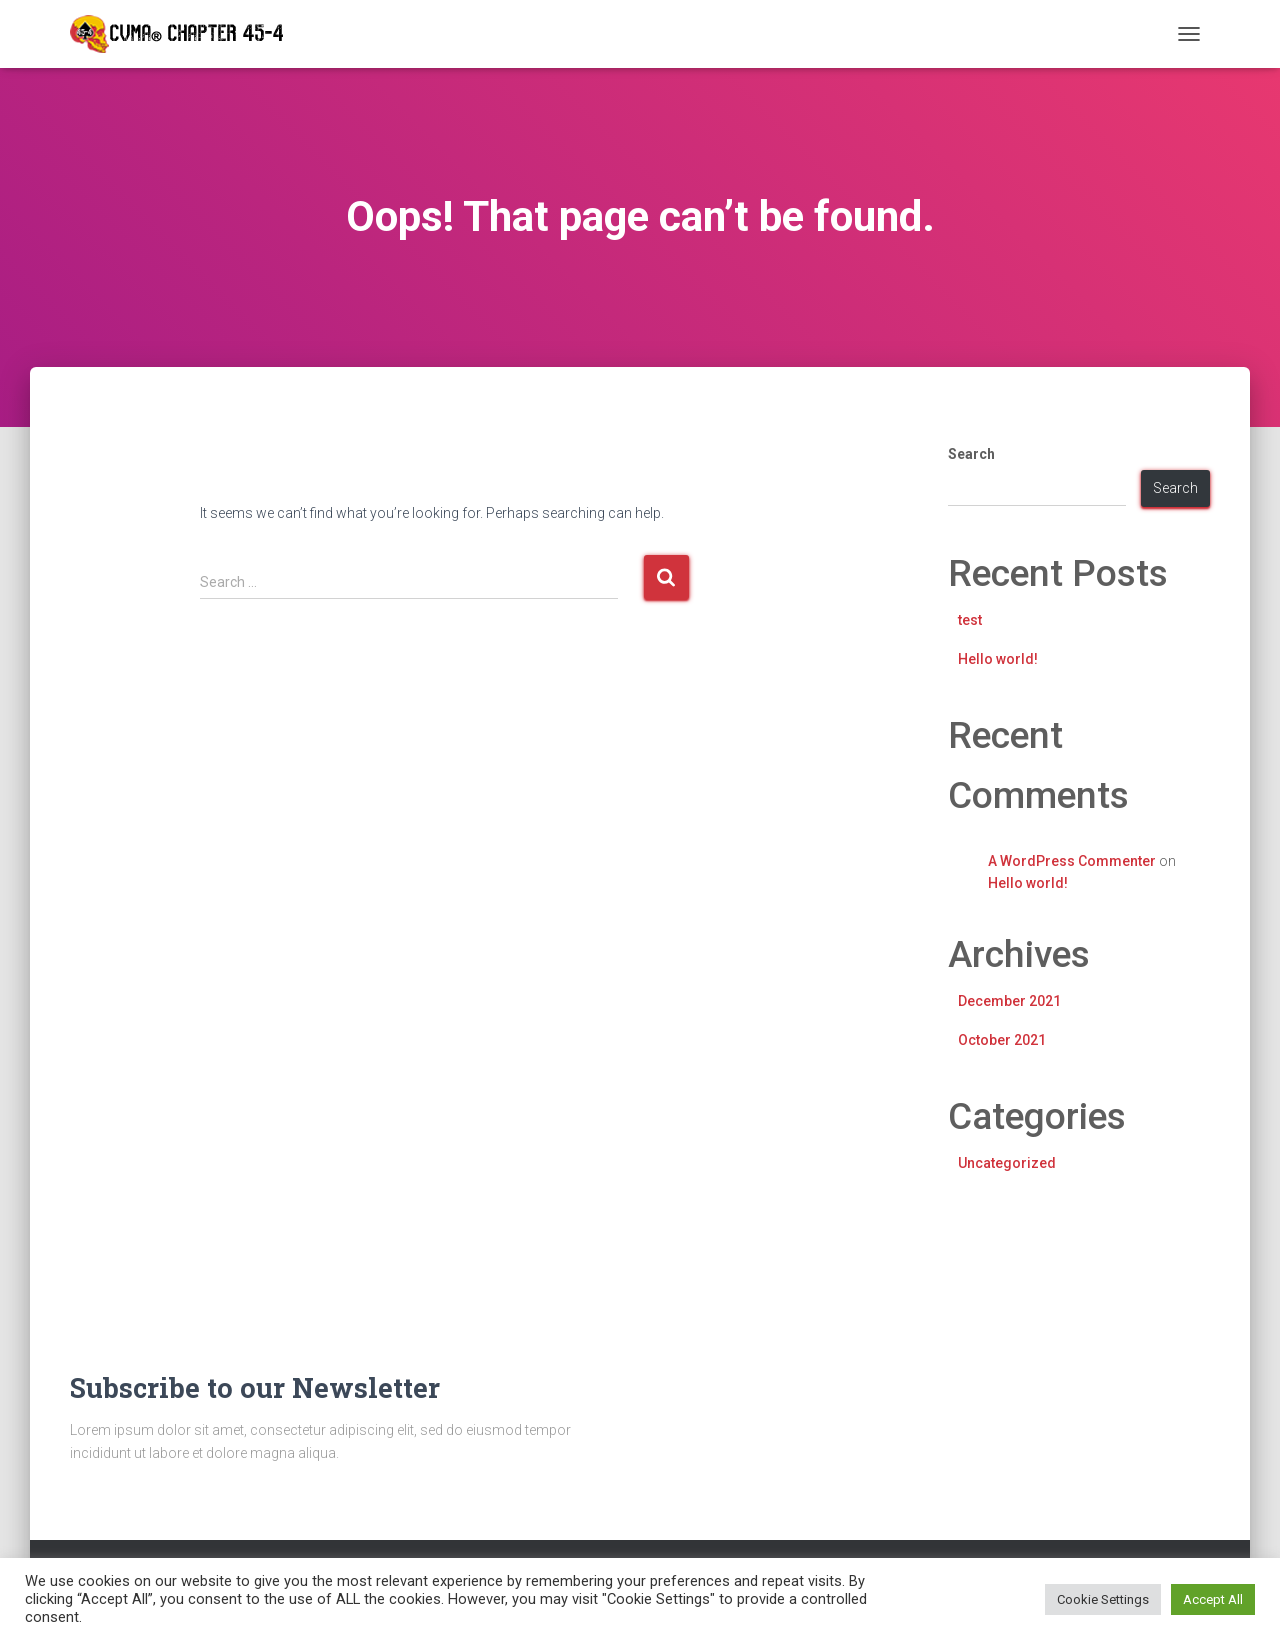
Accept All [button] (1213, 1599)
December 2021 (1009, 1001)
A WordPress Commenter (1072, 861)
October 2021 (1002, 1040)
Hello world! (998, 659)
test (970, 620)
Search (971, 454)
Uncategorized (1007, 1163)
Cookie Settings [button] (1103, 1599)
